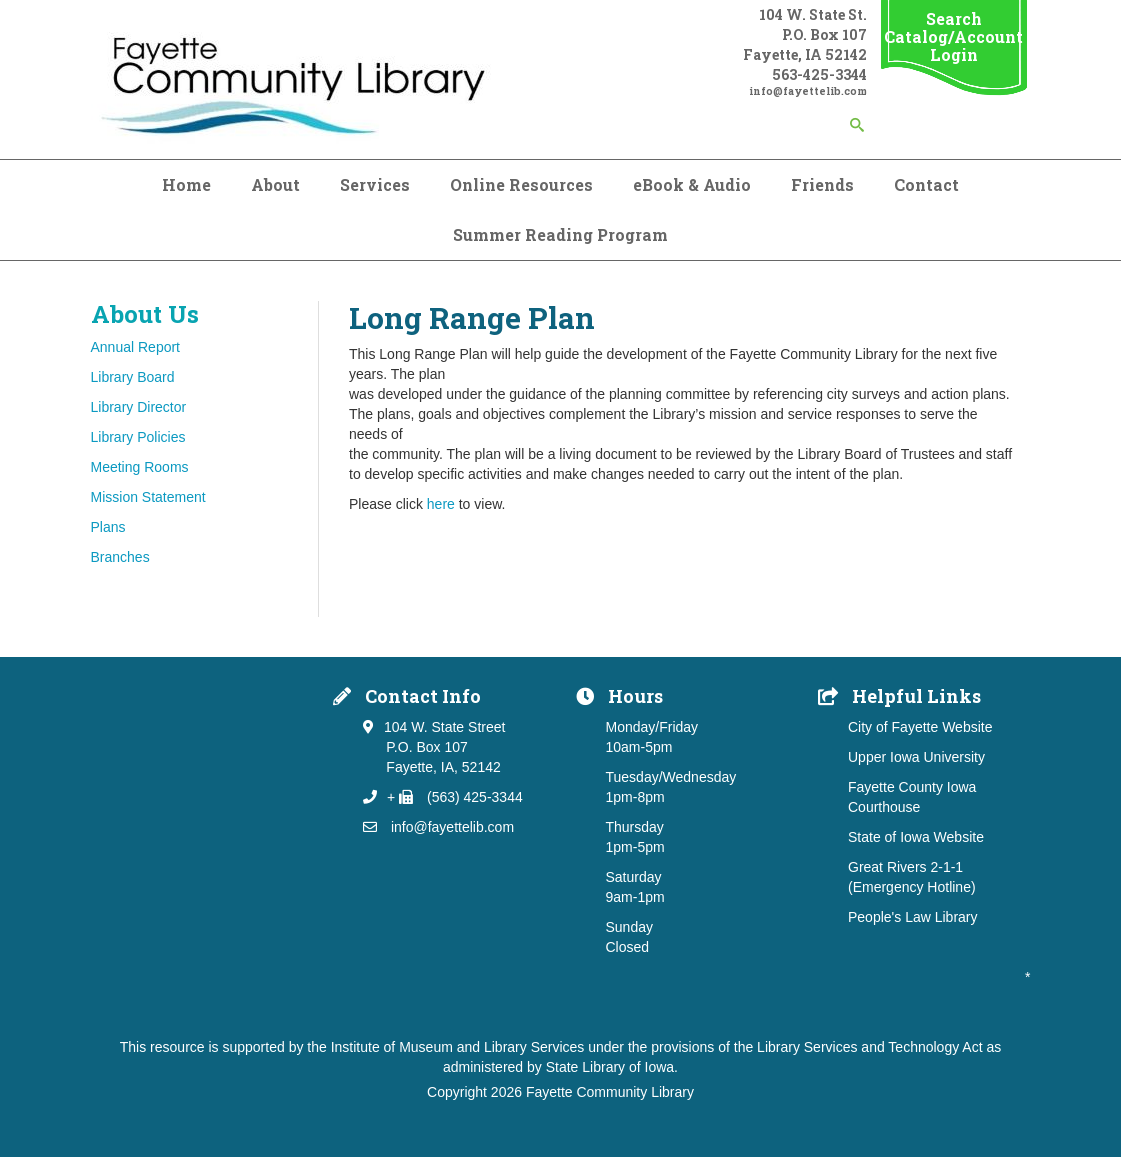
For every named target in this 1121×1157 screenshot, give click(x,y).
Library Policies (138, 437)
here (441, 504)
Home (186, 184)
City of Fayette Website (920, 727)
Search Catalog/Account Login (953, 36)
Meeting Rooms (140, 467)
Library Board (133, 377)
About (275, 184)
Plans (108, 527)
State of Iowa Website (916, 837)
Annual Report (136, 347)
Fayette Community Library (610, 1092)
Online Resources (521, 184)
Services (375, 184)
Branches (120, 557)
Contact (926, 184)
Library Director (139, 407)
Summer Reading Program (560, 234)
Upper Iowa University (916, 757)
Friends (822, 184)
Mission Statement (148, 497)
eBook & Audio (692, 184)
